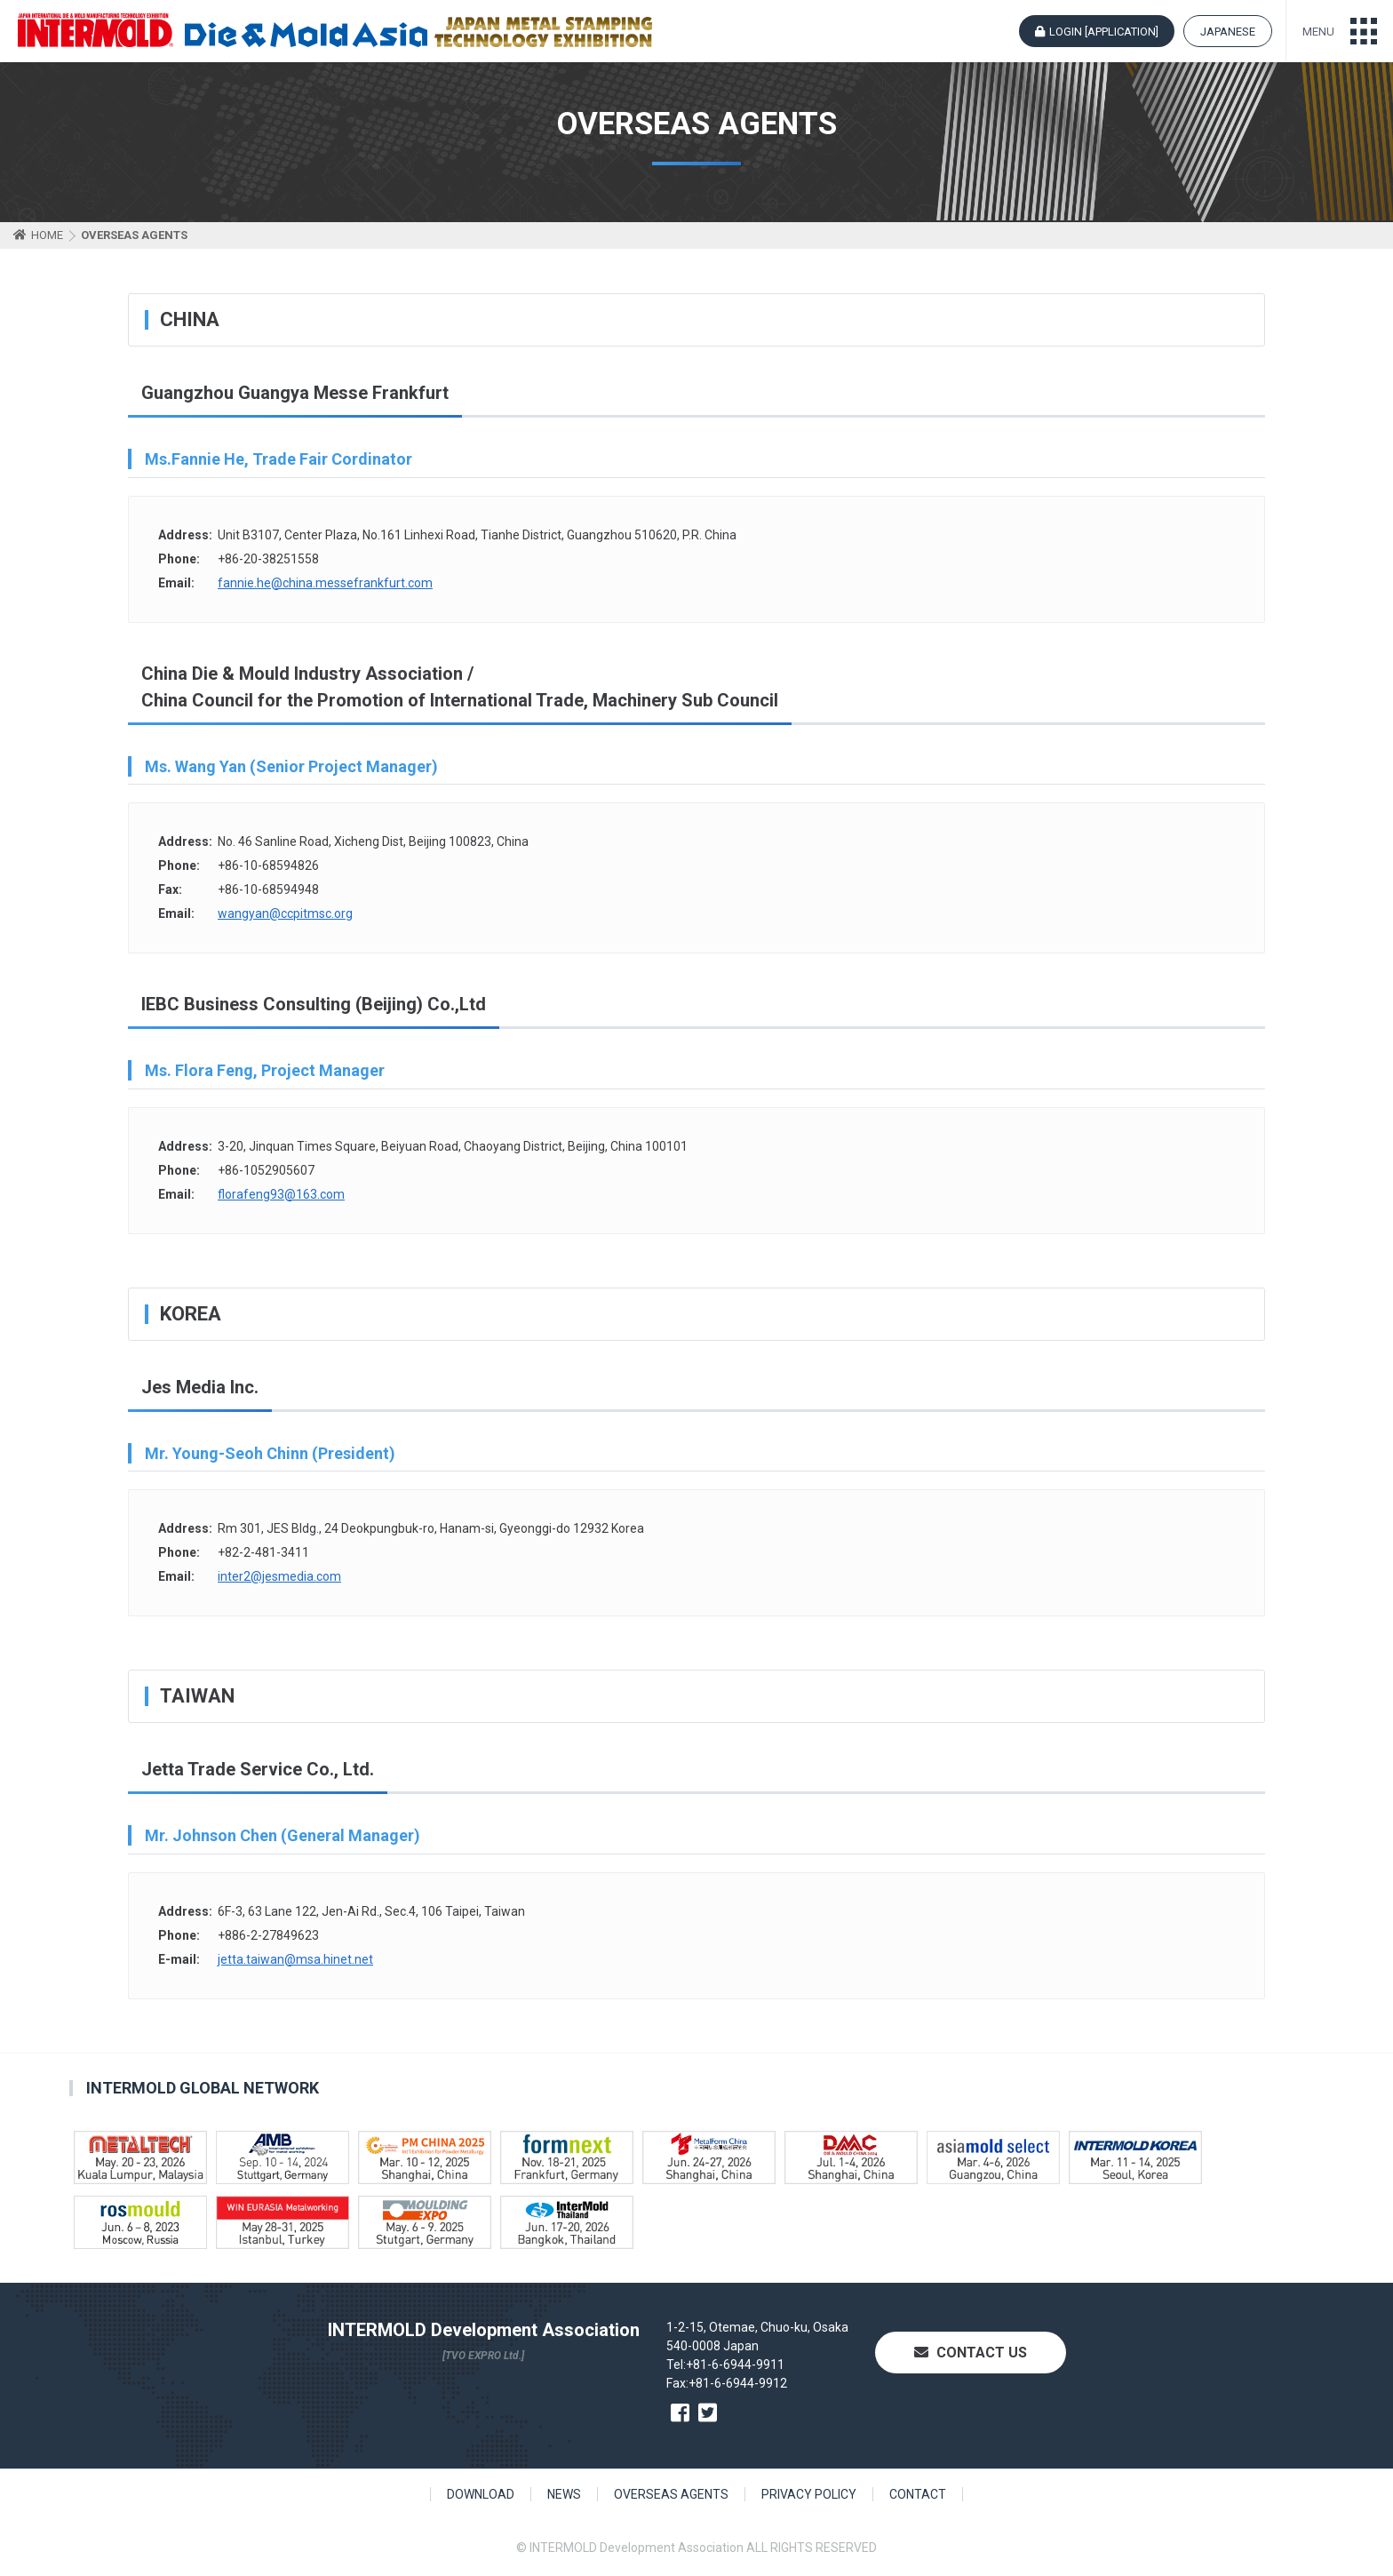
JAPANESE (1227, 31)
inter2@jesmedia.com (279, 1576)
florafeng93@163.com (281, 1194)
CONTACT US (970, 2352)
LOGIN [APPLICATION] (1103, 31)
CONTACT (917, 2494)
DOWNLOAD (480, 2494)
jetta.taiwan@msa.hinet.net (295, 1959)
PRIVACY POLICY (808, 2494)
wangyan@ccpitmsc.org (285, 913)
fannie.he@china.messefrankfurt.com (325, 583)
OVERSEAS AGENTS (671, 2494)
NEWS (564, 2494)
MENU (1318, 31)
